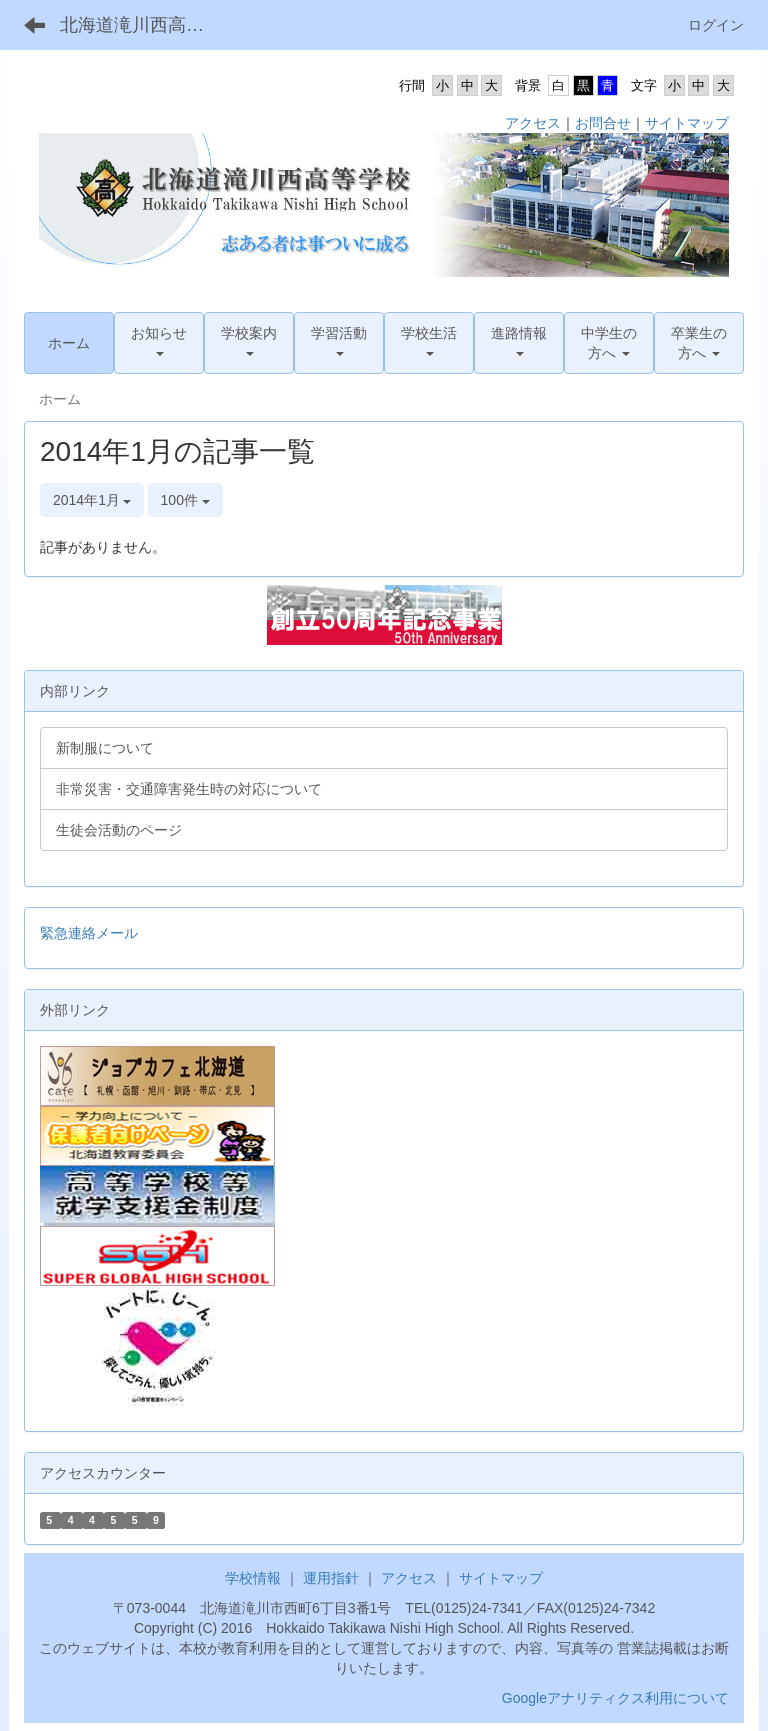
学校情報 (253, 1578)
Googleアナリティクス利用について (615, 1698)
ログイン (716, 25)
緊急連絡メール (89, 933)
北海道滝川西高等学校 (144, 25)
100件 (185, 500)
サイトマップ (687, 123)
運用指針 (331, 1578)
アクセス (533, 123)
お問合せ (603, 123)
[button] (159, 343)
